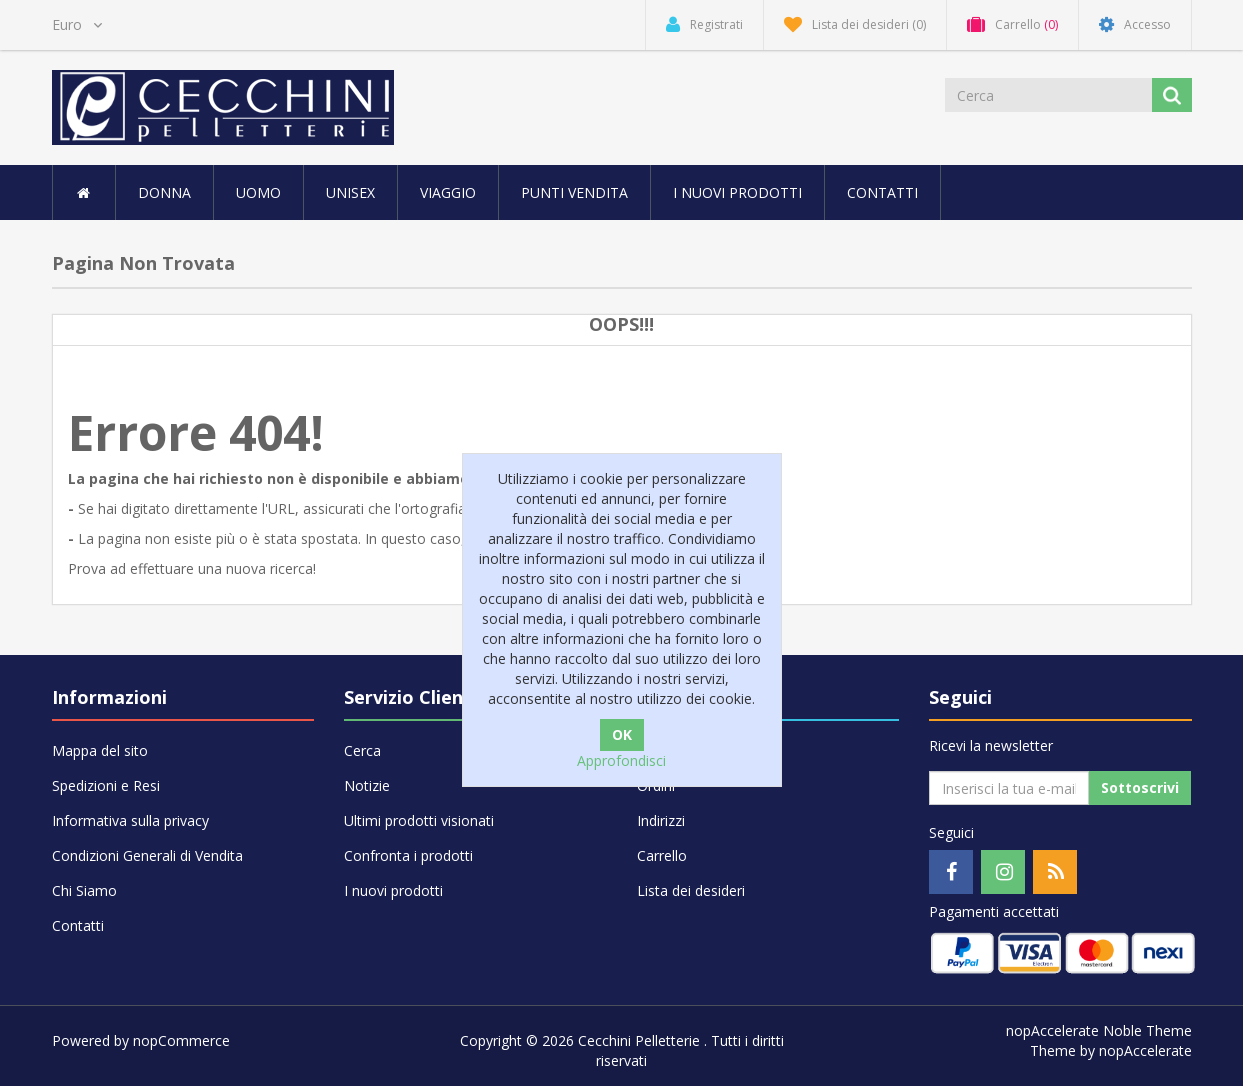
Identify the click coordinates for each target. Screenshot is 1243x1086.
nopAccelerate (1145, 1050)
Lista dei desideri (691, 890)
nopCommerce (181, 1040)
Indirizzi (661, 820)
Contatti (882, 192)
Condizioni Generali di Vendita (147, 855)
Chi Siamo (84, 890)
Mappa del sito (100, 750)
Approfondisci (621, 760)
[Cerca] (1050, 95)
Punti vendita (574, 192)
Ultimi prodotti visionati (419, 820)
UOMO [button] (258, 192)
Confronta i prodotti (408, 855)
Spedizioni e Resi (106, 785)
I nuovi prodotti (737, 192)
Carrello (662, 855)
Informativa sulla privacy (130, 820)
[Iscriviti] (1009, 788)
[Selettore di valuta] (77, 25)
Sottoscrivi (1140, 787)
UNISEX (350, 192)
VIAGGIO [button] (448, 192)
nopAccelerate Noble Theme (1099, 1030)
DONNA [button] (164, 192)
